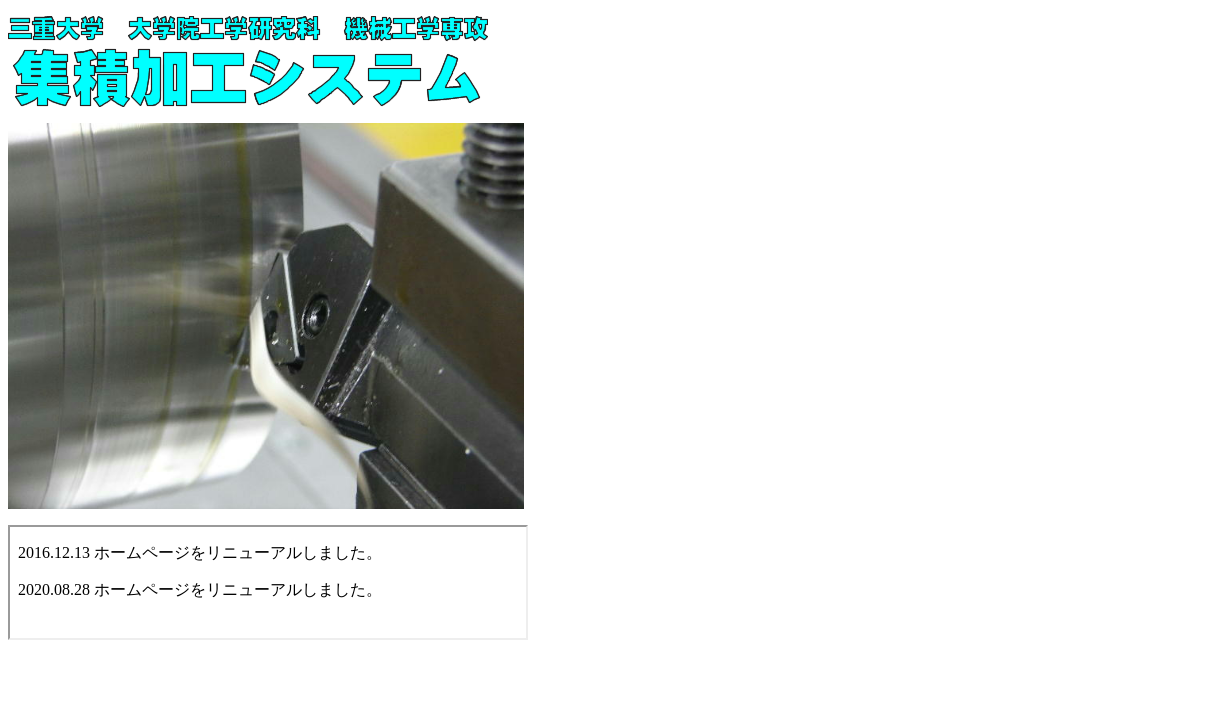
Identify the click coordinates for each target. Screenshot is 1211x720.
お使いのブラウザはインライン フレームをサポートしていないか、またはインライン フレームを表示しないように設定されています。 (268, 582)
